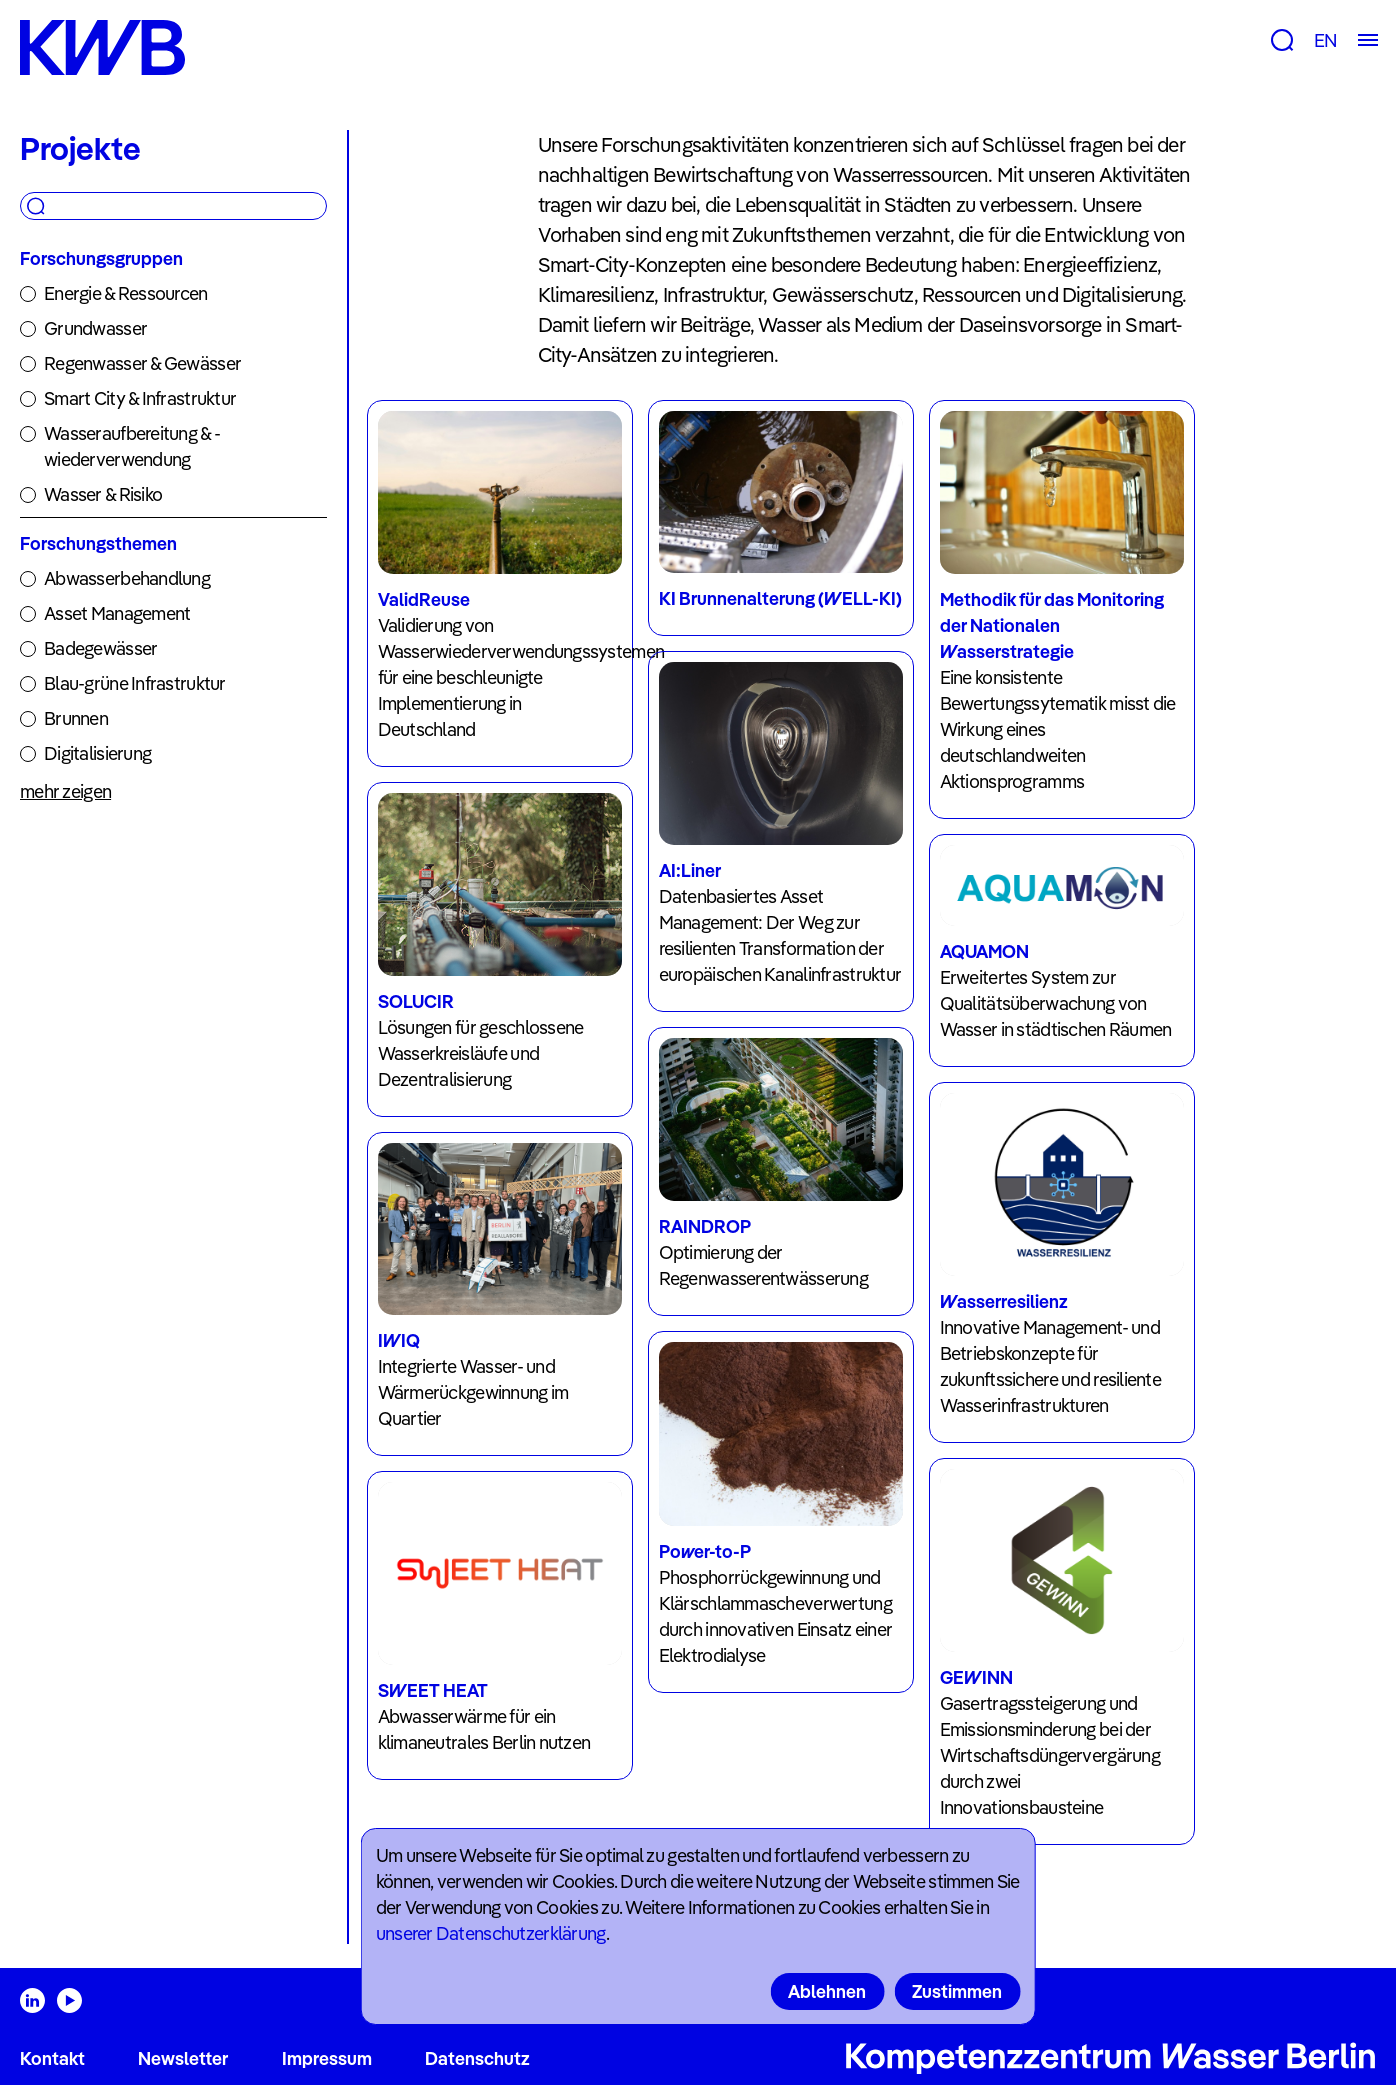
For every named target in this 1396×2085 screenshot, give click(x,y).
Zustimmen (957, 1991)
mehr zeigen (65, 791)
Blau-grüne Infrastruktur (135, 683)
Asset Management (117, 613)
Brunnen (76, 718)
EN (1325, 40)
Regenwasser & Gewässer (142, 363)
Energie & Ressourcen (126, 293)
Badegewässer (100, 648)
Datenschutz (477, 2058)
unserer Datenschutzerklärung (491, 1933)
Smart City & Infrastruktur (140, 398)
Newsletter (183, 2058)
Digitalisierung (97, 753)
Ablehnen (827, 1991)
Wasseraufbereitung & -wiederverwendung (132, 446)
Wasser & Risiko (103, 494)
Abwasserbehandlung (127, 578)
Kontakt (52, 2058)
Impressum (327, 2058)
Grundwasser (95, 328)
